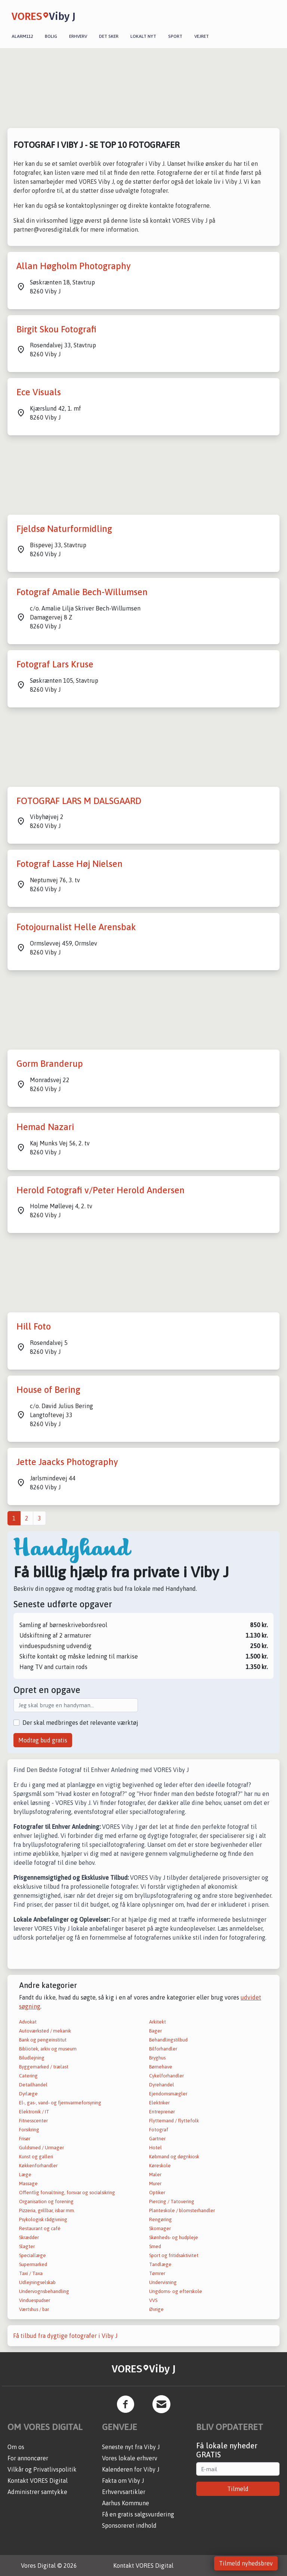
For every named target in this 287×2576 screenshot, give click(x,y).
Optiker (157, 2192)
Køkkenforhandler (38, 2165)
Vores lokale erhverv (129, 2458)
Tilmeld (238, 2488)
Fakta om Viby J (123, 2480)
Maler (155, 2174)
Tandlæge (160, 2264)
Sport (175, 36)
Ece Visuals (38, 392)
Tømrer (157, 2273)
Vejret (201, 36)
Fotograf (158, 2129)
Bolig (51, 36)
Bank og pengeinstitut (43, 2040)
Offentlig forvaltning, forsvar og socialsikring (67, 2192)
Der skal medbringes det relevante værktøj (80, 1722)
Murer (155, 2183)
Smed (155, 2246)
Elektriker (159, 2102)
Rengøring (160, 2219)
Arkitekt (157, 2022)
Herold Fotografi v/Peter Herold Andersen (100, 1190)
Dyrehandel (161, 2085)
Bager (155, 2031)
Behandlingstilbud (168, 2040)
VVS (153, 2300)
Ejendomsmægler (168, 2094)
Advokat (28, 2022)
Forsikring (29, 2129)
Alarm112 (22, 36)
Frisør (24, 2138)
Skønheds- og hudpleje (173, 2237)
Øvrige (156, 2309)
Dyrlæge (28, 2094)
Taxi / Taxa (31, 2273)
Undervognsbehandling (44, 2291)
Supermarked (33, 2264)
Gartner (157, 2138)
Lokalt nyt (143, 36)
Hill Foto (33, 1326)
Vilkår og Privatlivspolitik (42, 2469)
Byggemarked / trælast (43, 2067)
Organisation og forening (46, 2201)
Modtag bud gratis (42, 1740)
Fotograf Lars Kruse (54, 664)
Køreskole (160, 2165)
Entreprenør (162, 2111)
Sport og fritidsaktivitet (173, 2255)
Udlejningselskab (37, 2282)
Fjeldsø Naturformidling (64, 529)
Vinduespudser (34, 2300)
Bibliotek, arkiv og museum (48, 2049)
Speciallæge (32, 2255)
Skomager (160, 2228)
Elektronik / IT (34, 2111)
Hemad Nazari (45, 1127)
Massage (28, 2183)
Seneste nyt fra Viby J (131, 2446)
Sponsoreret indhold (129, 2525)
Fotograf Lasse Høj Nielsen (69, 864)
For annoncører (27, 2458)
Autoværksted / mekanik (45, 2031)
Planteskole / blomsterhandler (182, 2210)
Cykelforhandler (166, 2076)
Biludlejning (31, 2058)
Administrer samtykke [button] (37, 2491)
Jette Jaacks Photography (67, 1462)
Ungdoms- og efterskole (175, 2291)
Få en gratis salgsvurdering (138, 2514)
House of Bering (48, 1390)
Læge (25, 2174)
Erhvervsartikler (123, 2491)
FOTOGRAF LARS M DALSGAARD (78, 801)
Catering (28, 2076)
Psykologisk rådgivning (43, 2219)
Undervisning (163, 2282)
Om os (15, 2446)
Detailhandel (33, 2085)
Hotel (155, 2147)
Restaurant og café (40, 2228)
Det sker (108, 36)
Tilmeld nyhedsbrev (246, 2563)
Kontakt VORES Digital (37, 2480)
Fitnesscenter (33, 2120)
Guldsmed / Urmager (41, 2147)
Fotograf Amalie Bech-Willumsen (82, 592)
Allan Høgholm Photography (73, 266)
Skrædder (29, 2237)
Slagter (27, 2246)
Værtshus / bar (34, 2309)
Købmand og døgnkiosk (174, 2156)
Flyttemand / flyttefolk (174, 2120)
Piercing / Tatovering (171, 2201)
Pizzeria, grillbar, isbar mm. (47, 2210)
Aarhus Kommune (125, 2503)
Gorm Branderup (49, 1064)
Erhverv (78, 36)
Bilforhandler (163, 2049)
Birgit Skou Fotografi (56, 329)
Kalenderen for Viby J (130, 2469)
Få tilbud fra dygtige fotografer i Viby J (65, 2335)
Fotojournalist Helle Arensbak (76, 927)
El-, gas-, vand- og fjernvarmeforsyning (60, 2102)
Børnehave (160, 2067)
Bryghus (157, 2058)
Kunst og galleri (36, 2156)
